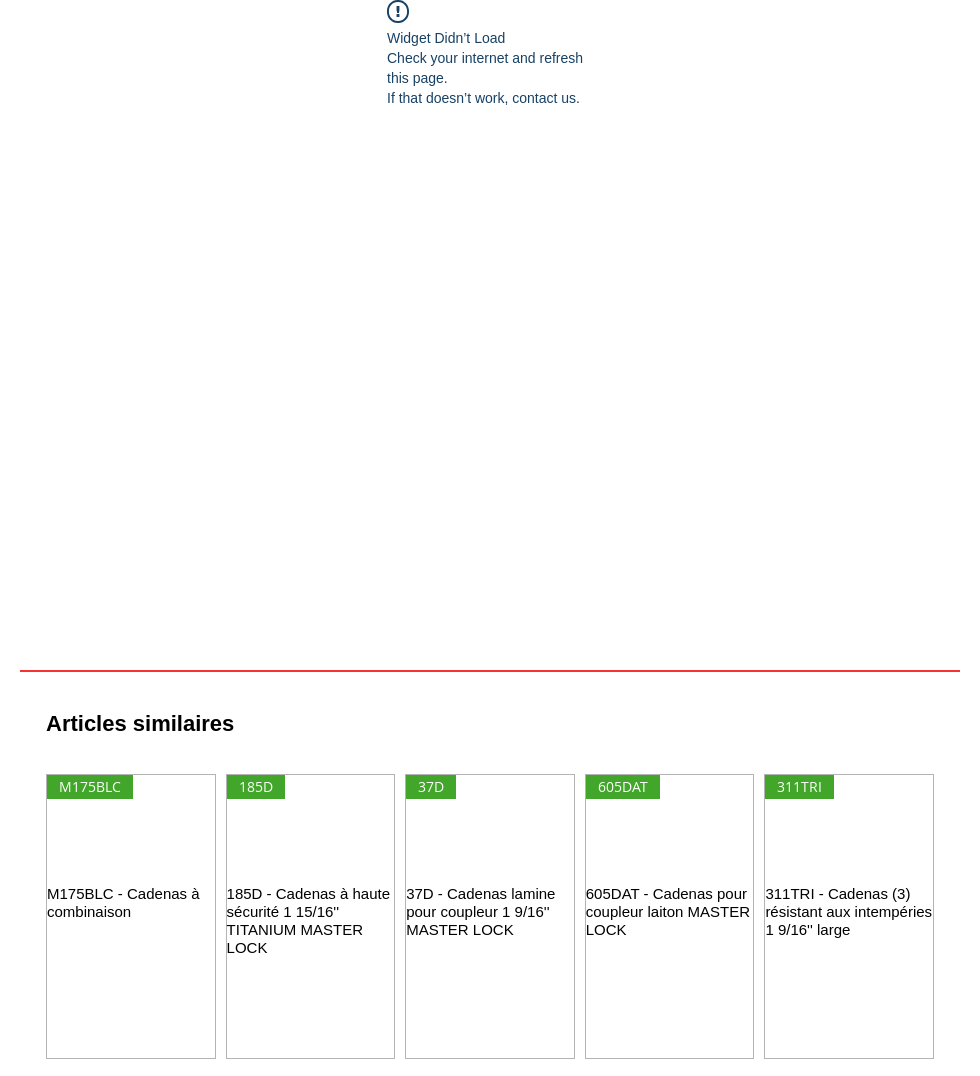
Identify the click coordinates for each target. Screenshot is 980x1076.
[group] (490, 916)
